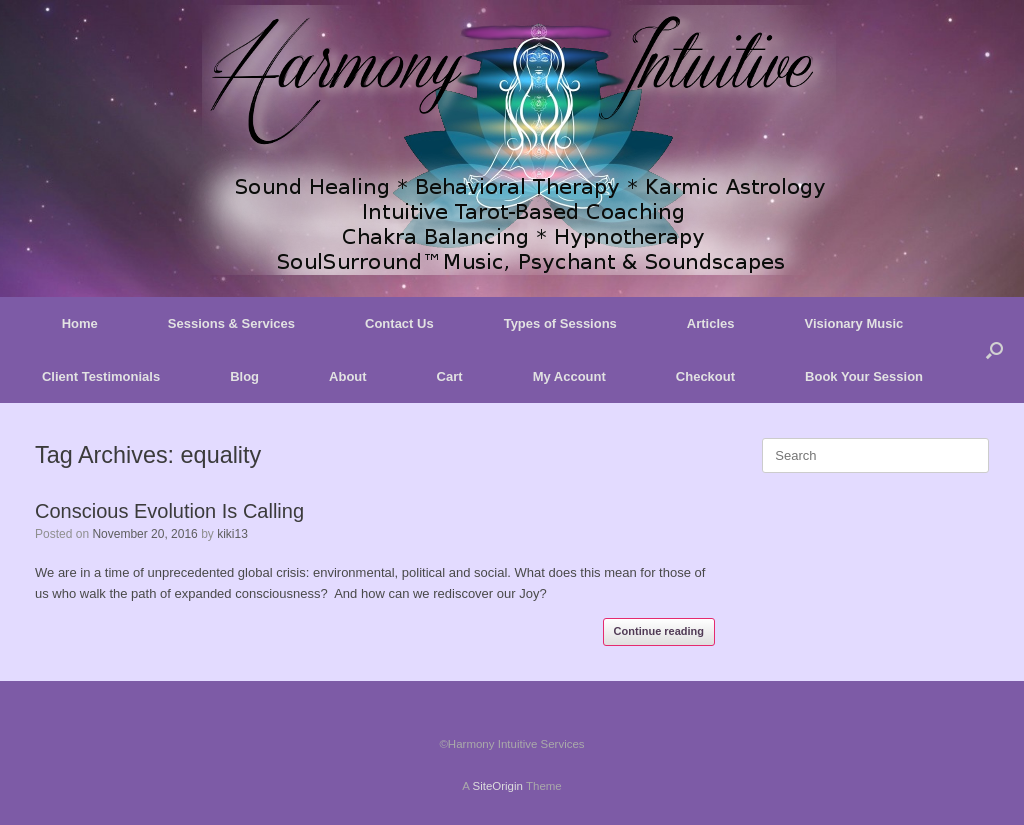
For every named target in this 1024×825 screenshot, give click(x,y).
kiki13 (232, 534)
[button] (994, 350)
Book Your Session (864, 376)
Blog (244, 376)
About (348, 376)
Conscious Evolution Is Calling (169, 511)
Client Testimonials (101, 376)
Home (80, 323)
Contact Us (399, 323)
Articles (711, 323)
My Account (569, 376)
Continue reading (659, 631)
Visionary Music (854, 323)
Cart (450, 376)
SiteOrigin (497, 786)
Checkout (705, 376)
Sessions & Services (231, 323)
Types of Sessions (560, 323)
